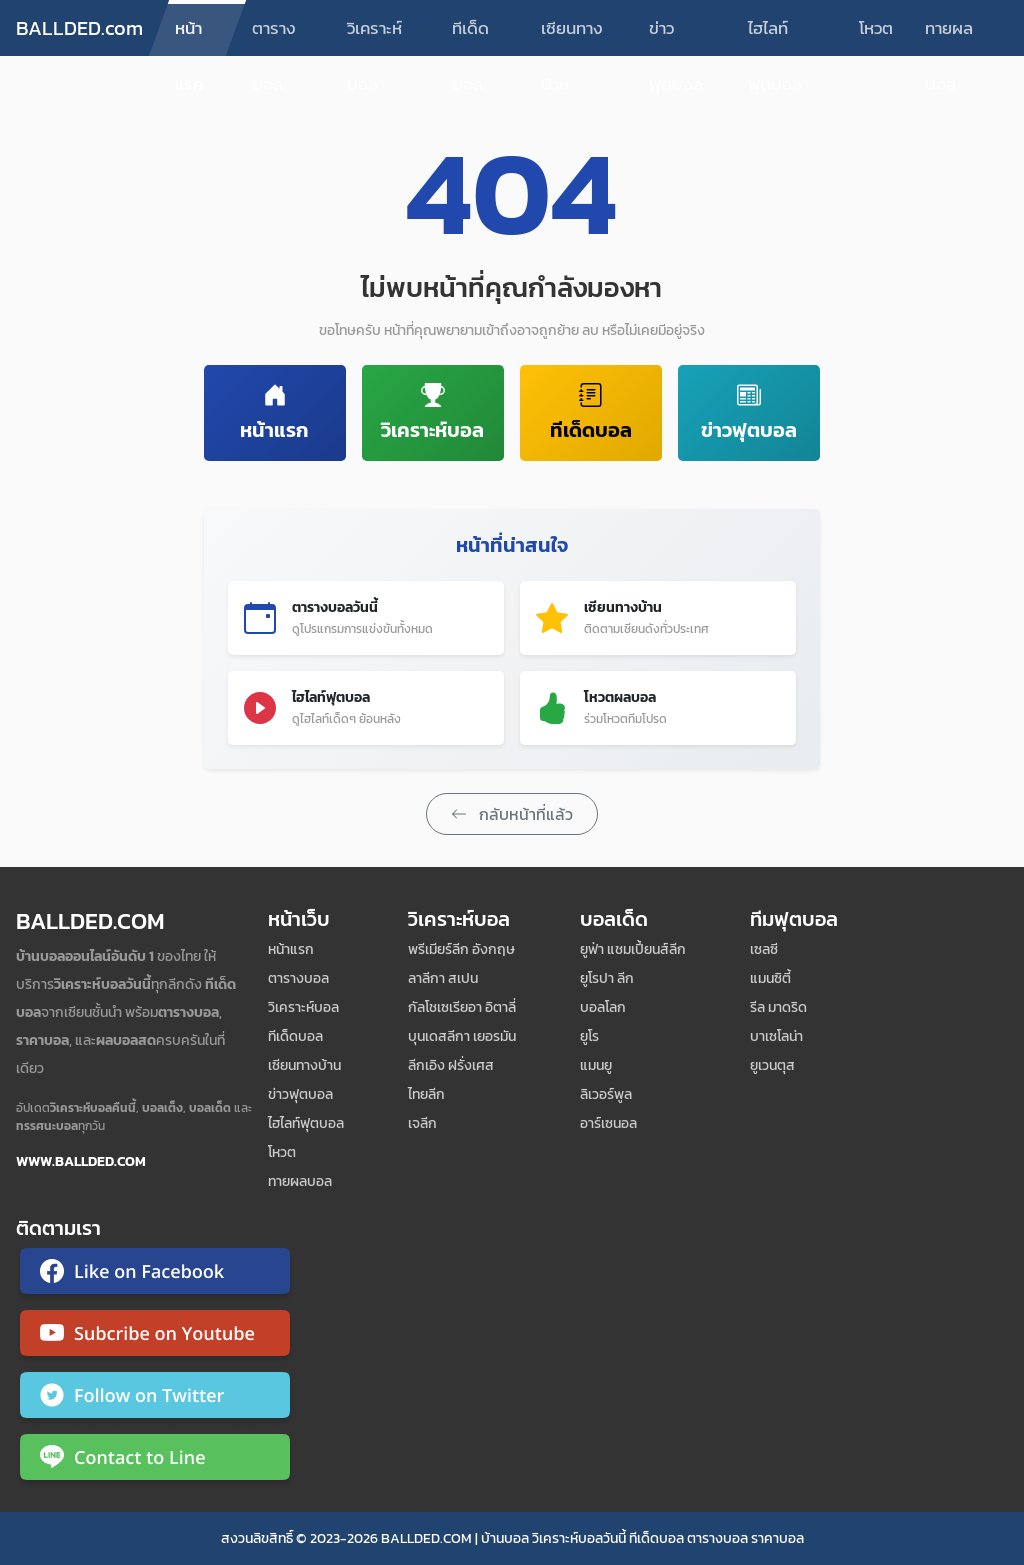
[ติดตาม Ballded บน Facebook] (155, 1275)
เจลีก (422, 1123)
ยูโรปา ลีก (607, 978)
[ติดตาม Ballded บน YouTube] (155, 1337)
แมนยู (596, 1065)
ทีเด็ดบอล (470, 35)
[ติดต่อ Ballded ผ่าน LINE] (155, 1461)
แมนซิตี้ (770, 978)
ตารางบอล (274, 35)
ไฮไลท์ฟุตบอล (775, 35)
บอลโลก (603, 1007)
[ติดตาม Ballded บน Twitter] (155, 1399)
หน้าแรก (189, 35)
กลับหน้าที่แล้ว (512, 814)
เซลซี (764, 949)
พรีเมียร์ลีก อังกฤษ (461, 949)
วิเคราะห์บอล (374, 35)
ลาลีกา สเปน (443, 978)
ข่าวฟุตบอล (676, 35)
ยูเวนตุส (772, 1065)
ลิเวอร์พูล (606, 1094)
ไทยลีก (426, 1094)
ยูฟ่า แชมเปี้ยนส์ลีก (633, 949)
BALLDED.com (79, 28)
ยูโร (589, 1036)
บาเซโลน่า (776, 1036)
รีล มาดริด (778, 1007)
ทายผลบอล (949, 35)
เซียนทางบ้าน (572, 35)
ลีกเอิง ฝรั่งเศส (451, 1065)
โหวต (876, 28)
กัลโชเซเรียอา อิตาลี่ (462, 1007)
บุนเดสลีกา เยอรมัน (462, 1036)
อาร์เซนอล (608, 1123)
